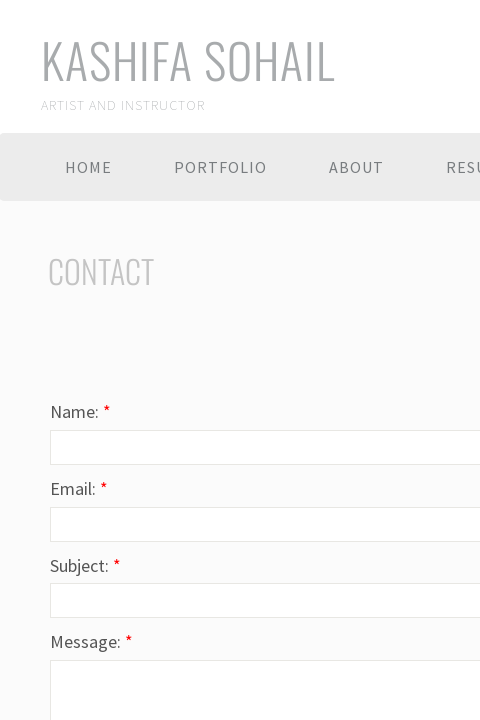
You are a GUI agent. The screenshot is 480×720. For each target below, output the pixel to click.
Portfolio (220, 167)
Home (88, 167)
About (356, 167)
